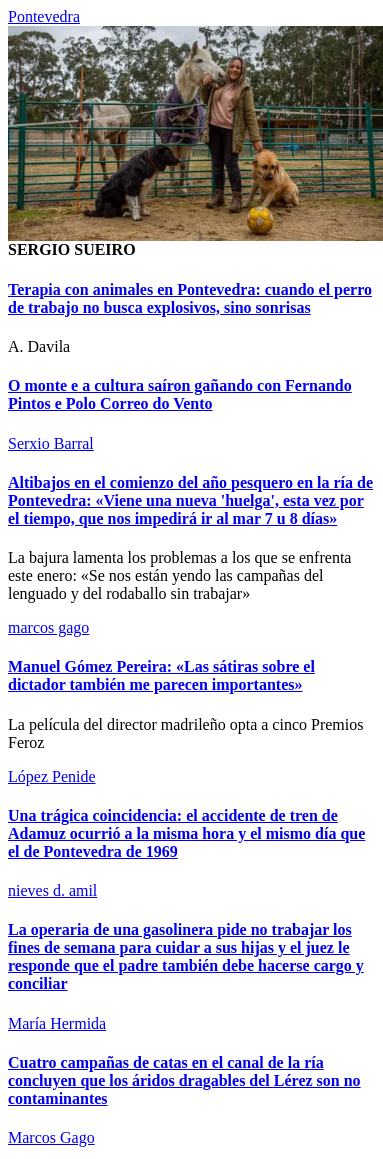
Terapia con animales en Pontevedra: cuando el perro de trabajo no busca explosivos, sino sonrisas (190, 298)
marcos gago (48, 627)
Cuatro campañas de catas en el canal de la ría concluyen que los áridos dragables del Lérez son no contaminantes (184, 1080)
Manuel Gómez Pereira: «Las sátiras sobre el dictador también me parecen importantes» (161, 675)
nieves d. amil (52, 890)
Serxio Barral (51, 443)
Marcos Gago (51, 1137)
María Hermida (57, 1023)
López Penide (52, 776)
